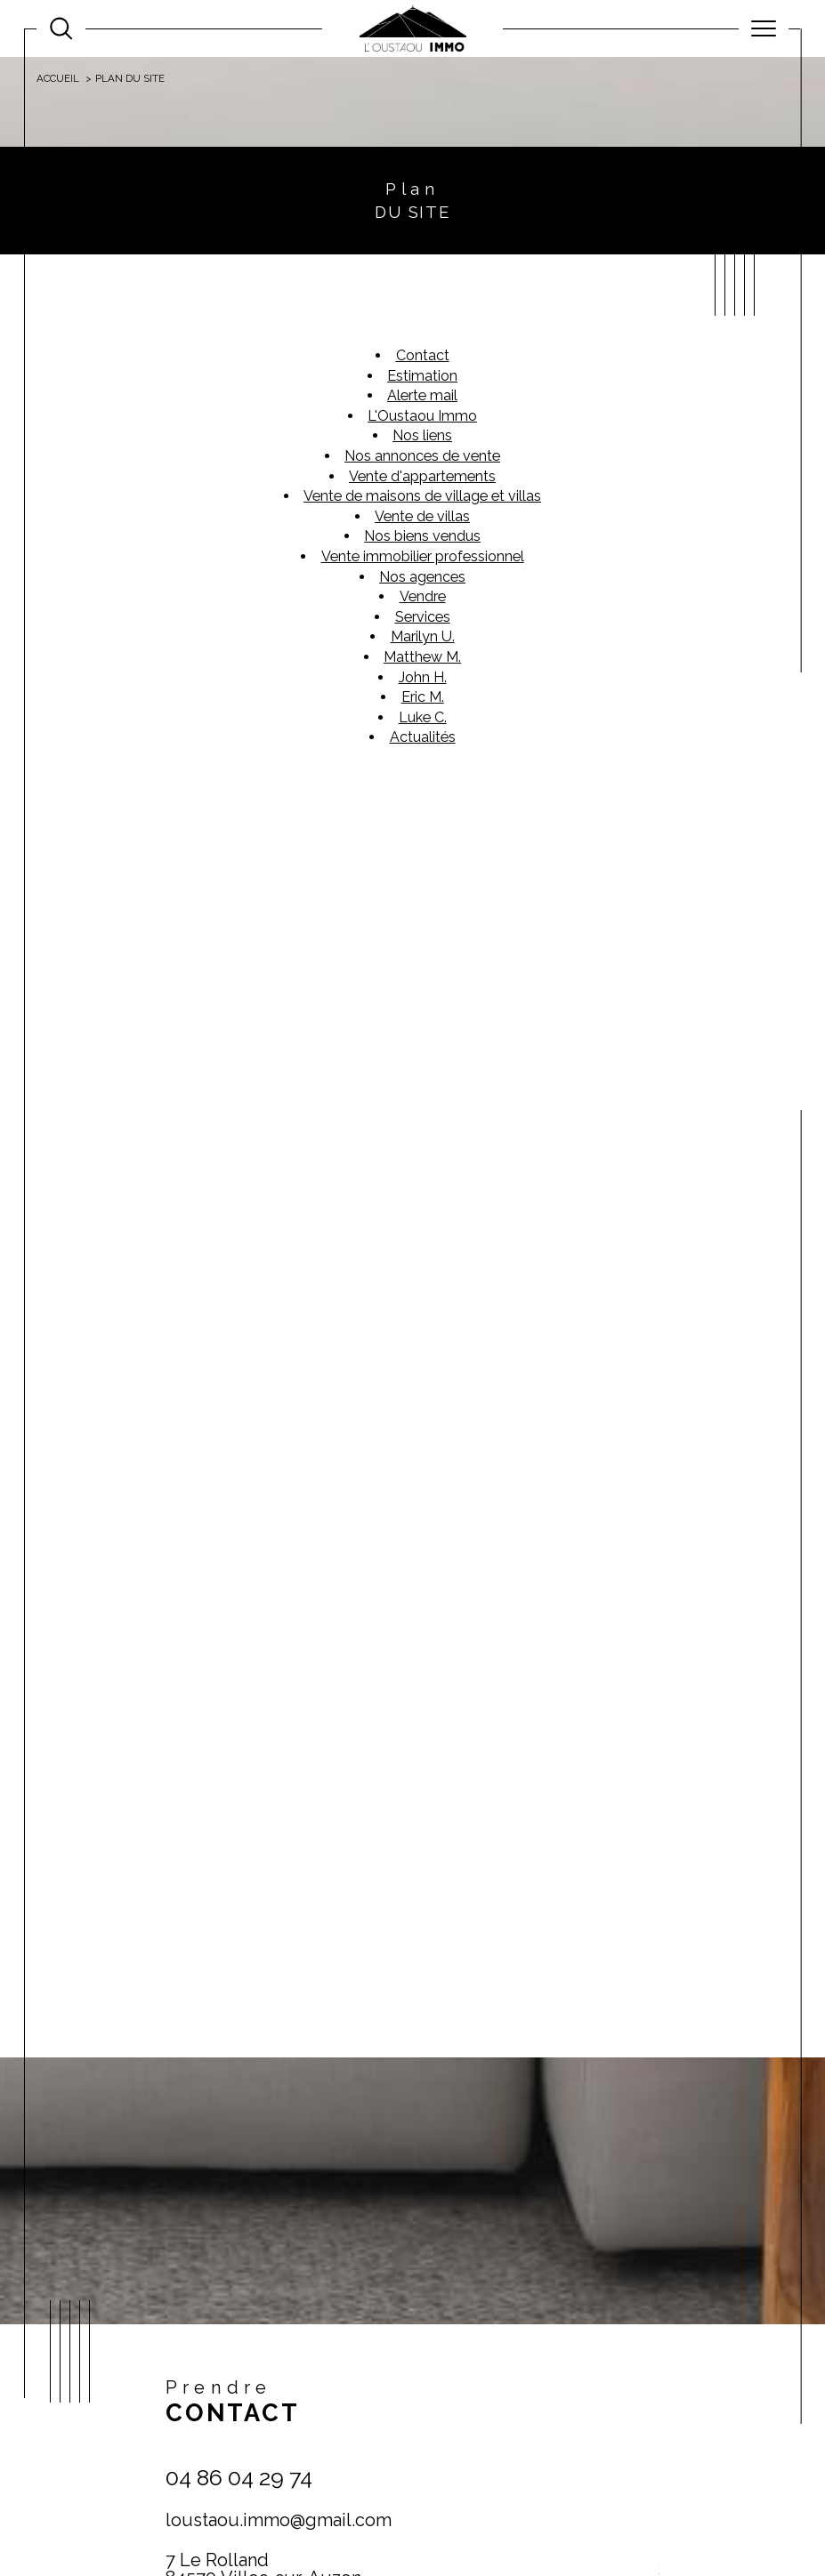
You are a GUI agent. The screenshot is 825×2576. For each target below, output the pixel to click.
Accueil (57, 78)
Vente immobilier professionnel (422, 556)
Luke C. (423, 717)
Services (422, 616)
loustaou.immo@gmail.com (279, 2520)
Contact (801, 818)
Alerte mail (422, 395)
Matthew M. (422, 656)
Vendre (423, 596)
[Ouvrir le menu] (763, 28)
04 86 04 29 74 (239, 2477)
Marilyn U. (423, 636)
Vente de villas (422, 516)
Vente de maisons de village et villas (422, 495)
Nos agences (422, 576)
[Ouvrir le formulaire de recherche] (61, 28)
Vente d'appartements (422, 476)
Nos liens (422, 435)
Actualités (423, 737)
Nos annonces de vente (422, 455)
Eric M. (422, 696)
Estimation (422, 375)
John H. (423, 677)
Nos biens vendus (422, 535)
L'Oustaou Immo (422, 415)
